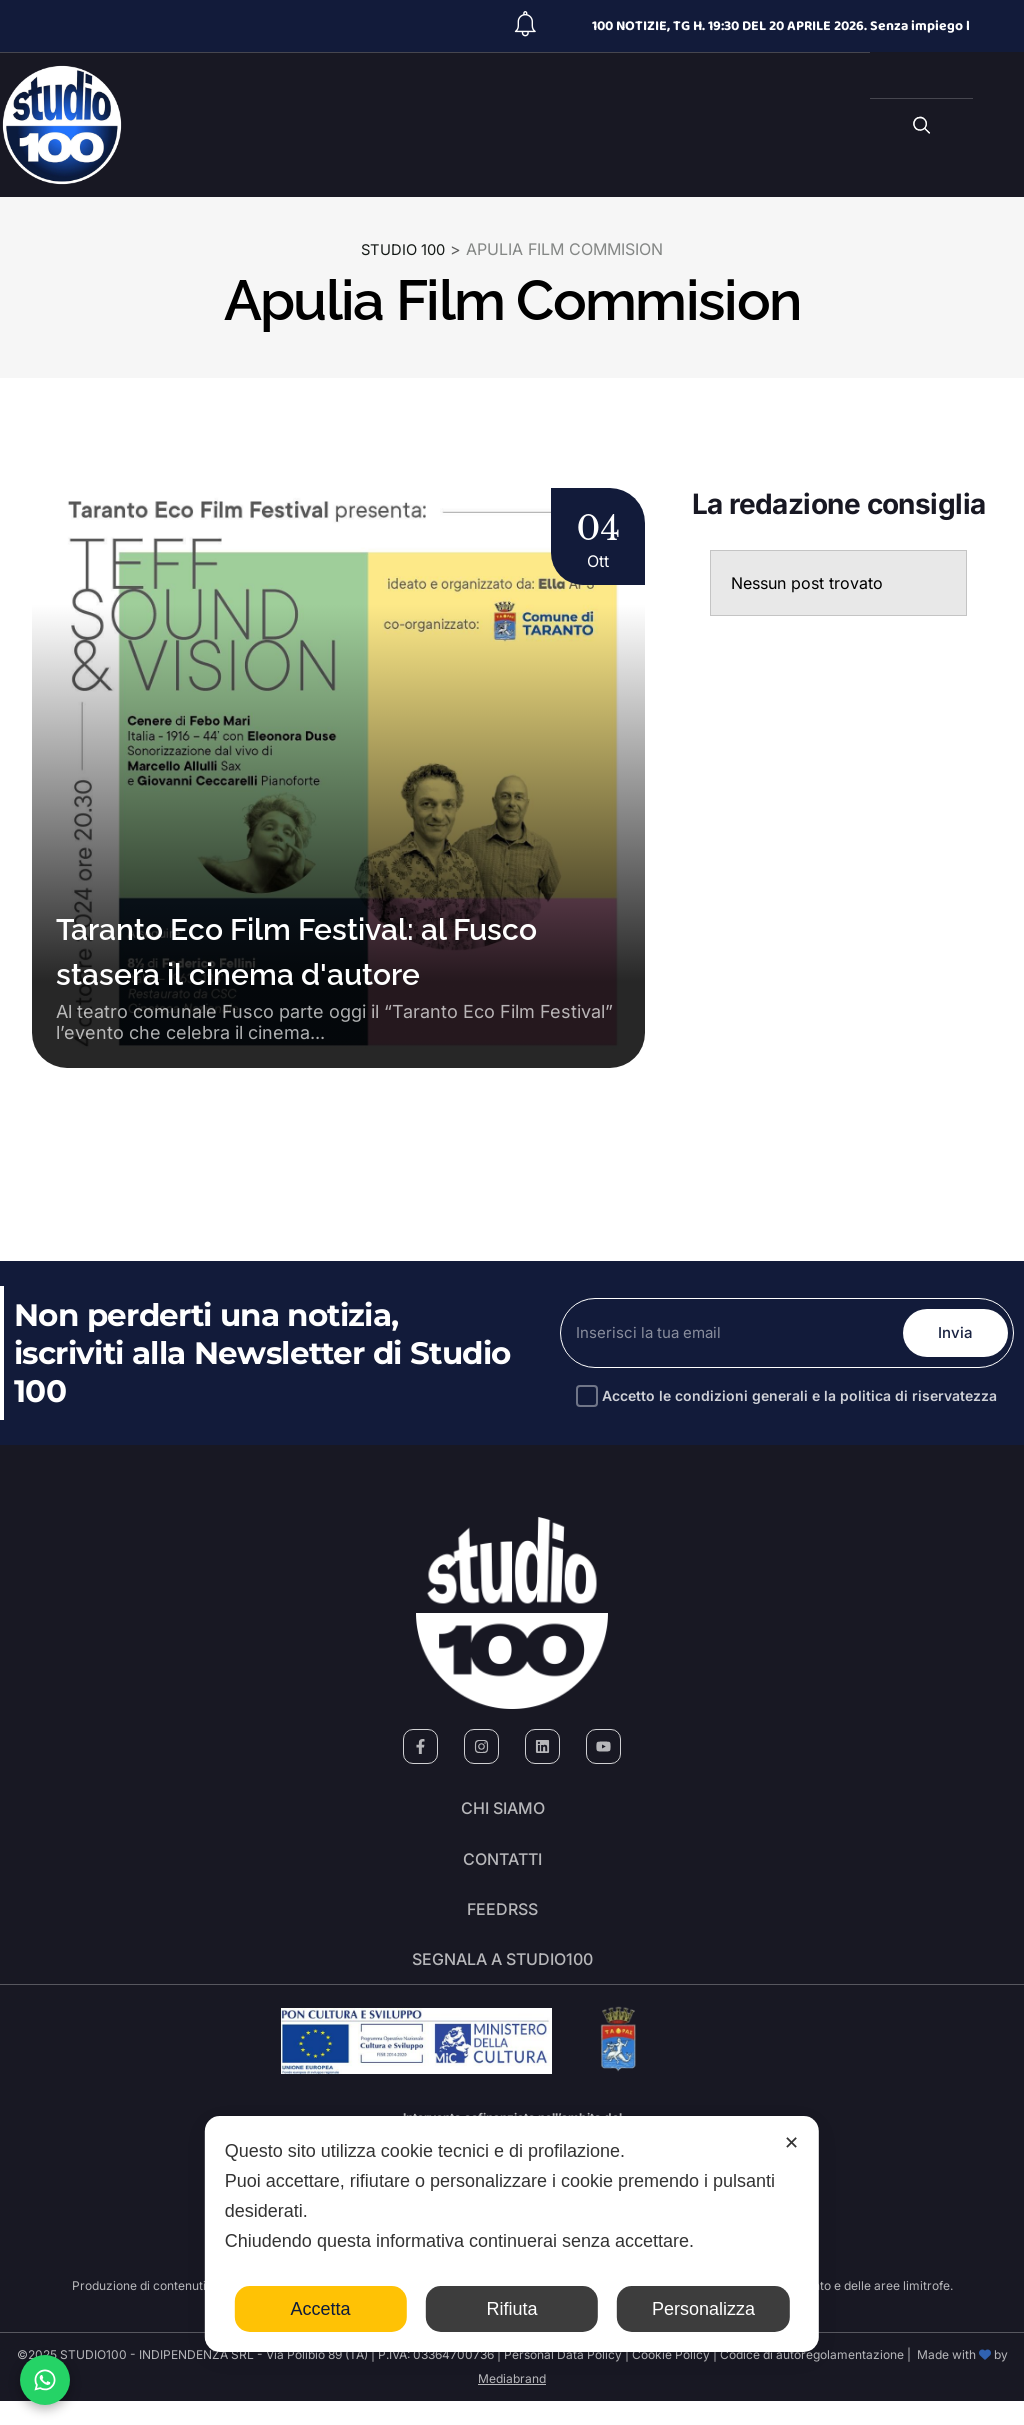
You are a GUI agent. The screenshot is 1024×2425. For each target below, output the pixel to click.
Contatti (502, 1868)
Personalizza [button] (703, 2309)
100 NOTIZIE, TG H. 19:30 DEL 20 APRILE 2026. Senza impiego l (781, 26)
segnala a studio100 (502, 1980)
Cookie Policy (671, 2378)
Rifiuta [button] (511, 2309)
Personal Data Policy (563, 2378)
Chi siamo (503, 1812)
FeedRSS (502, 1924)
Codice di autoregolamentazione (810, 2378)
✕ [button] (791, 2143)
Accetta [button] (321, 2309)
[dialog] (512, 2234)
